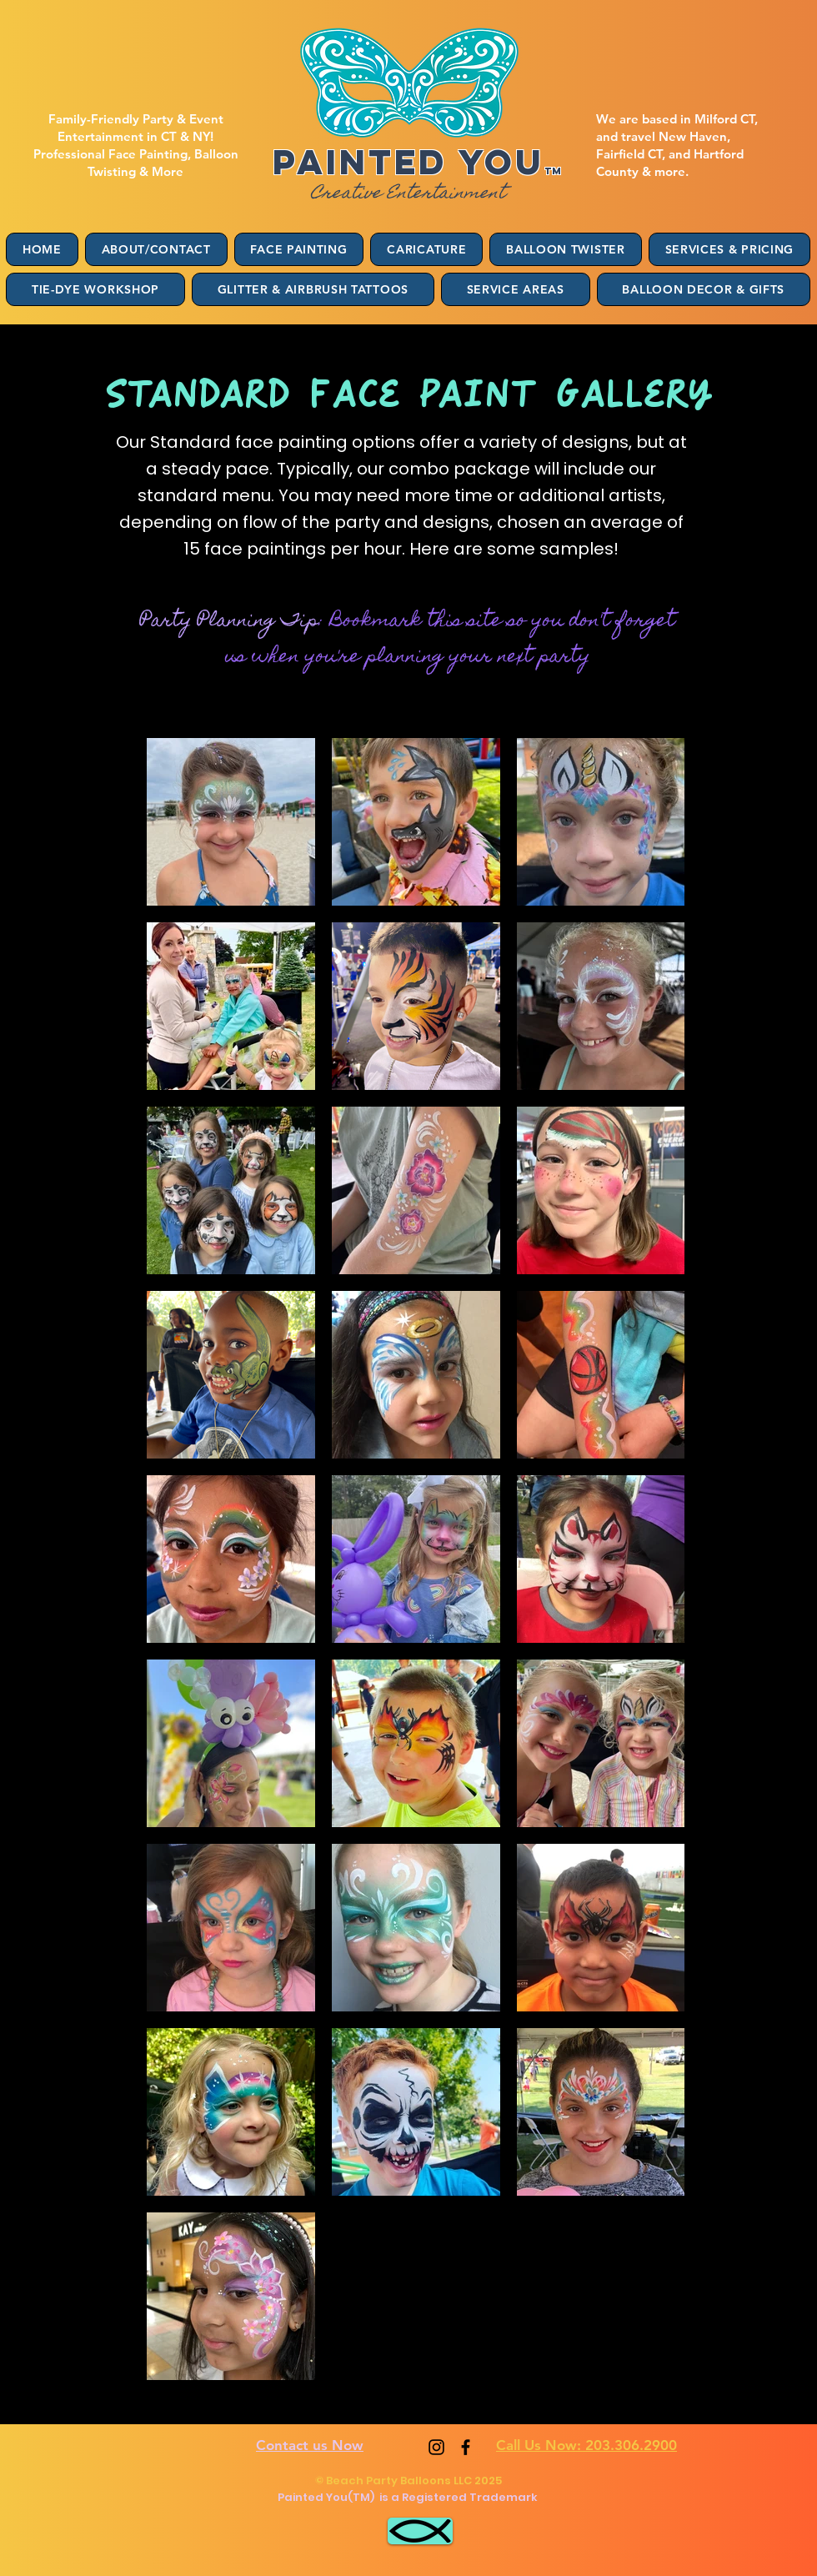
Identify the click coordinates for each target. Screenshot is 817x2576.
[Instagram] (436, 2447)
